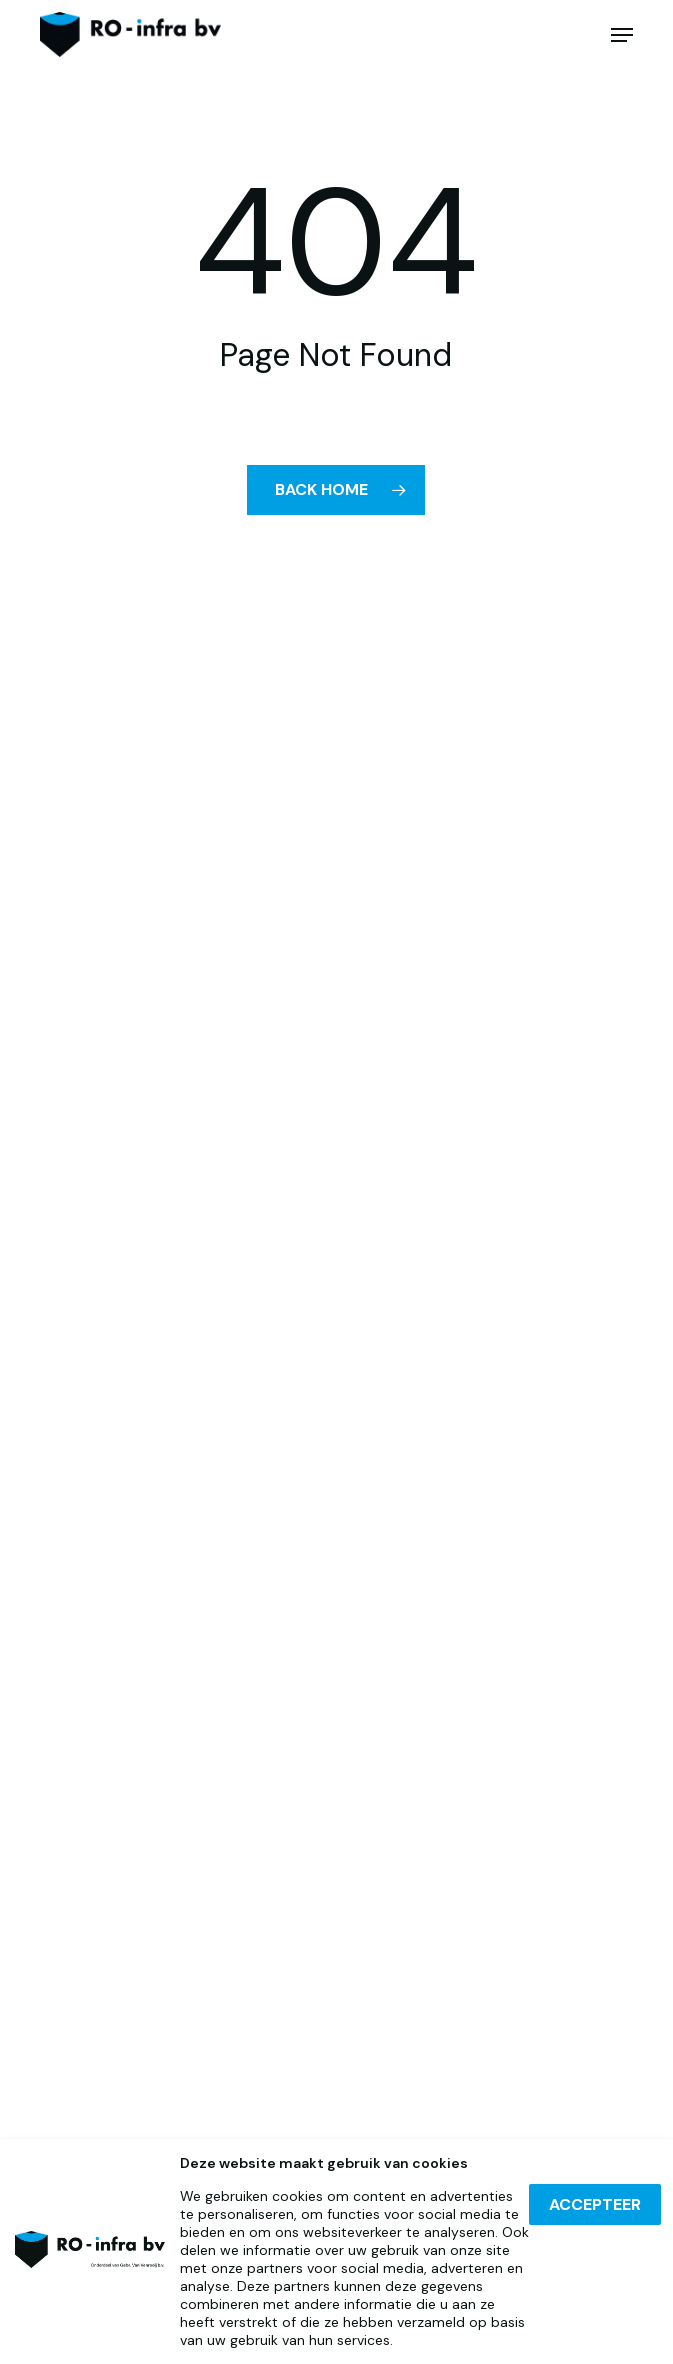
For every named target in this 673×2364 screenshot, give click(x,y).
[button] (622, 35)
